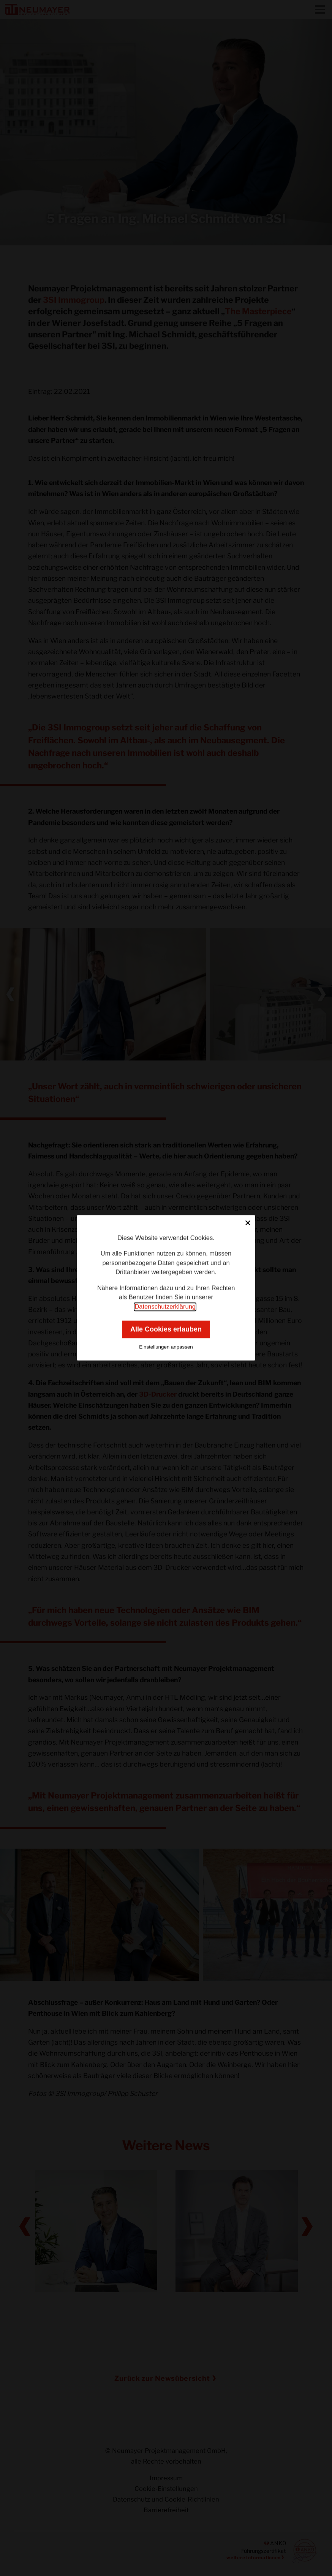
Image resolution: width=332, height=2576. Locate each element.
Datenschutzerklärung (165, 1306)
